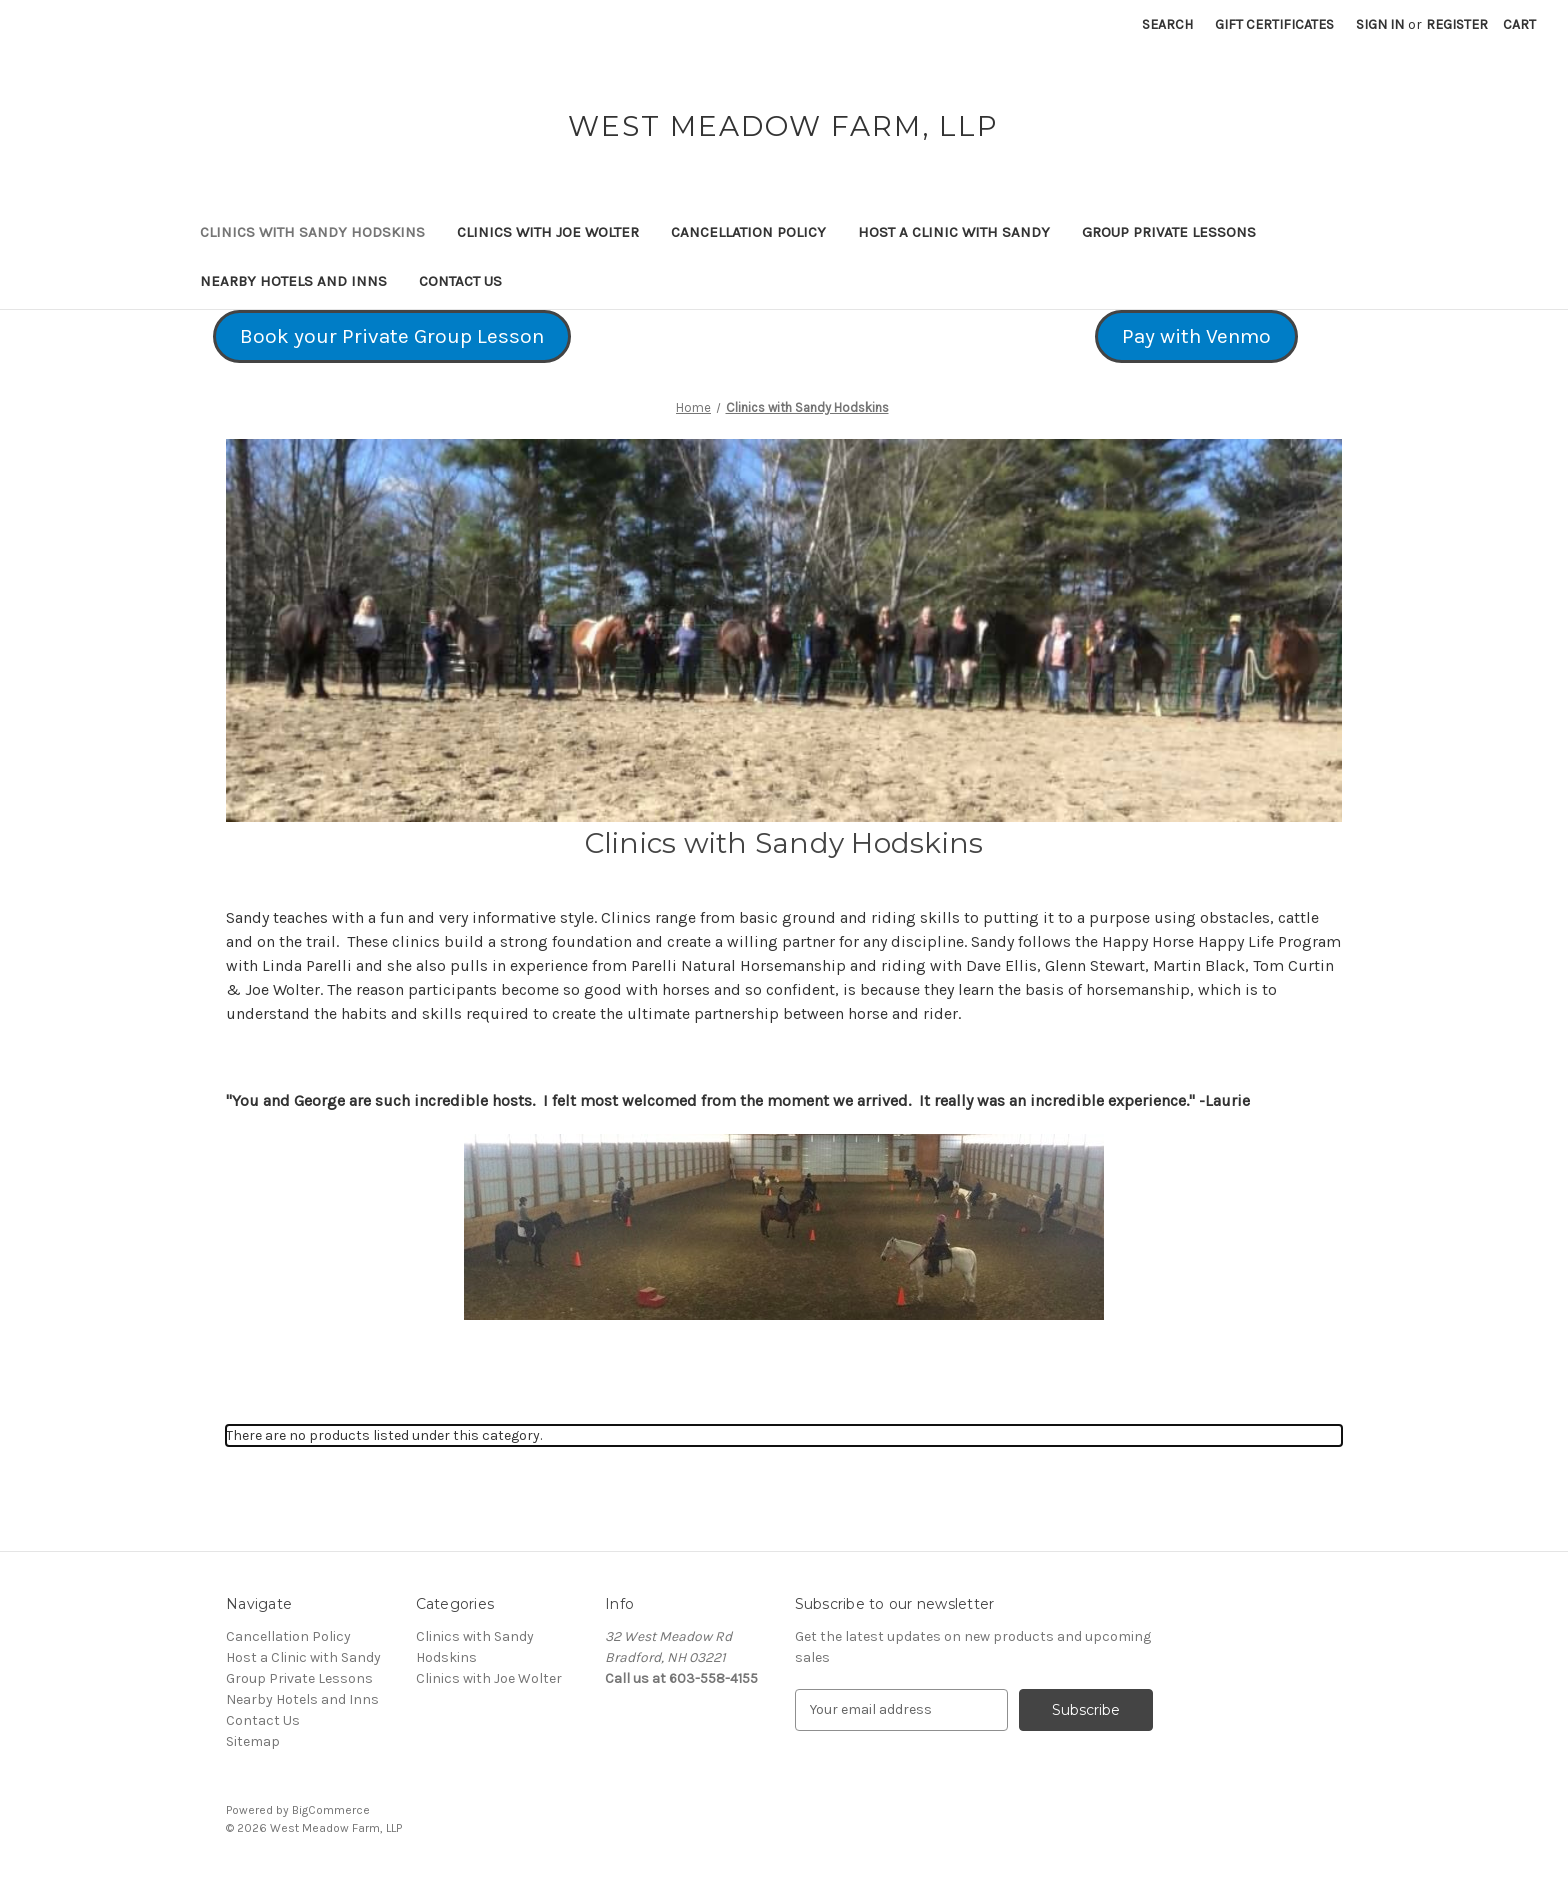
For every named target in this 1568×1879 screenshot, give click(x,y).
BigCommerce (331, 1810)
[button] (392, 337)
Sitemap (253, 1741)
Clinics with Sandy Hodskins (312, 232)
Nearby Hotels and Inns (293, 281)
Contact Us (460, 281)
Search (1167, 24)
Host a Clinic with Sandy (954, 232)
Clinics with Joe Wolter (548, 232)
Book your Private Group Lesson (392, 336)
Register (1457, 24)
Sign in (1380, 24)
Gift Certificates (1274, 24)
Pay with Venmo (1196, 336)
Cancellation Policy (748, 232)
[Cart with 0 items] (1519, 24)
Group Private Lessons (1169, 232)
